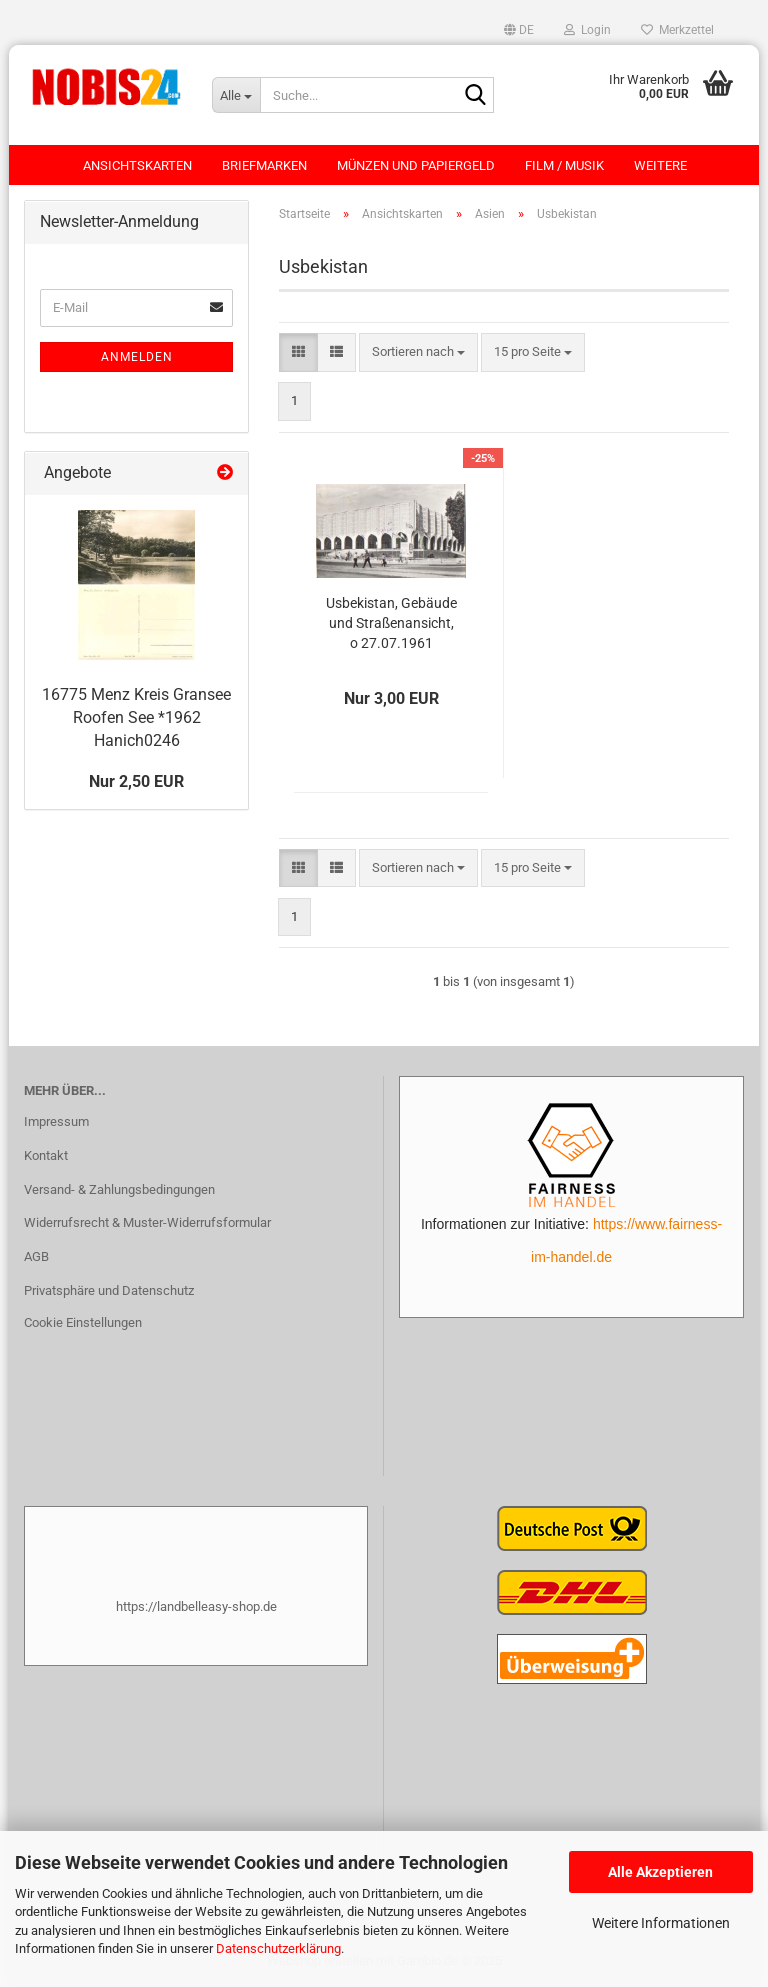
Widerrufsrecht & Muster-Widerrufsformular (147, 1222)
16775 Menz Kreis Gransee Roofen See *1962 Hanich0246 (136, 717)
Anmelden (137, 357)
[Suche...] (236, 95)
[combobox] (418, 352)
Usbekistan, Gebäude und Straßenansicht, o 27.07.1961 (391, 623)
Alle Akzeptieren (660, 1872)
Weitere (660, 165)
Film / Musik (564, 165)
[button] (519, 30)
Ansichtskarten (137, 165)
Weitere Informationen (661, 1923)
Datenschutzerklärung (278, 1948)
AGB (36, 1256)
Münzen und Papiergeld (416, 165)
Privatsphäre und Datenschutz (109, 1290)
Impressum (56, 1121)
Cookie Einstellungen (83, 1322)
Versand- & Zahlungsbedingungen (119, 1189)
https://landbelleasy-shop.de (196, 1606)
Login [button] (587, 30)
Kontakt (46, 1155)
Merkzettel (677, 30)
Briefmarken (264, 165)
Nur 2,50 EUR (136, 781)
